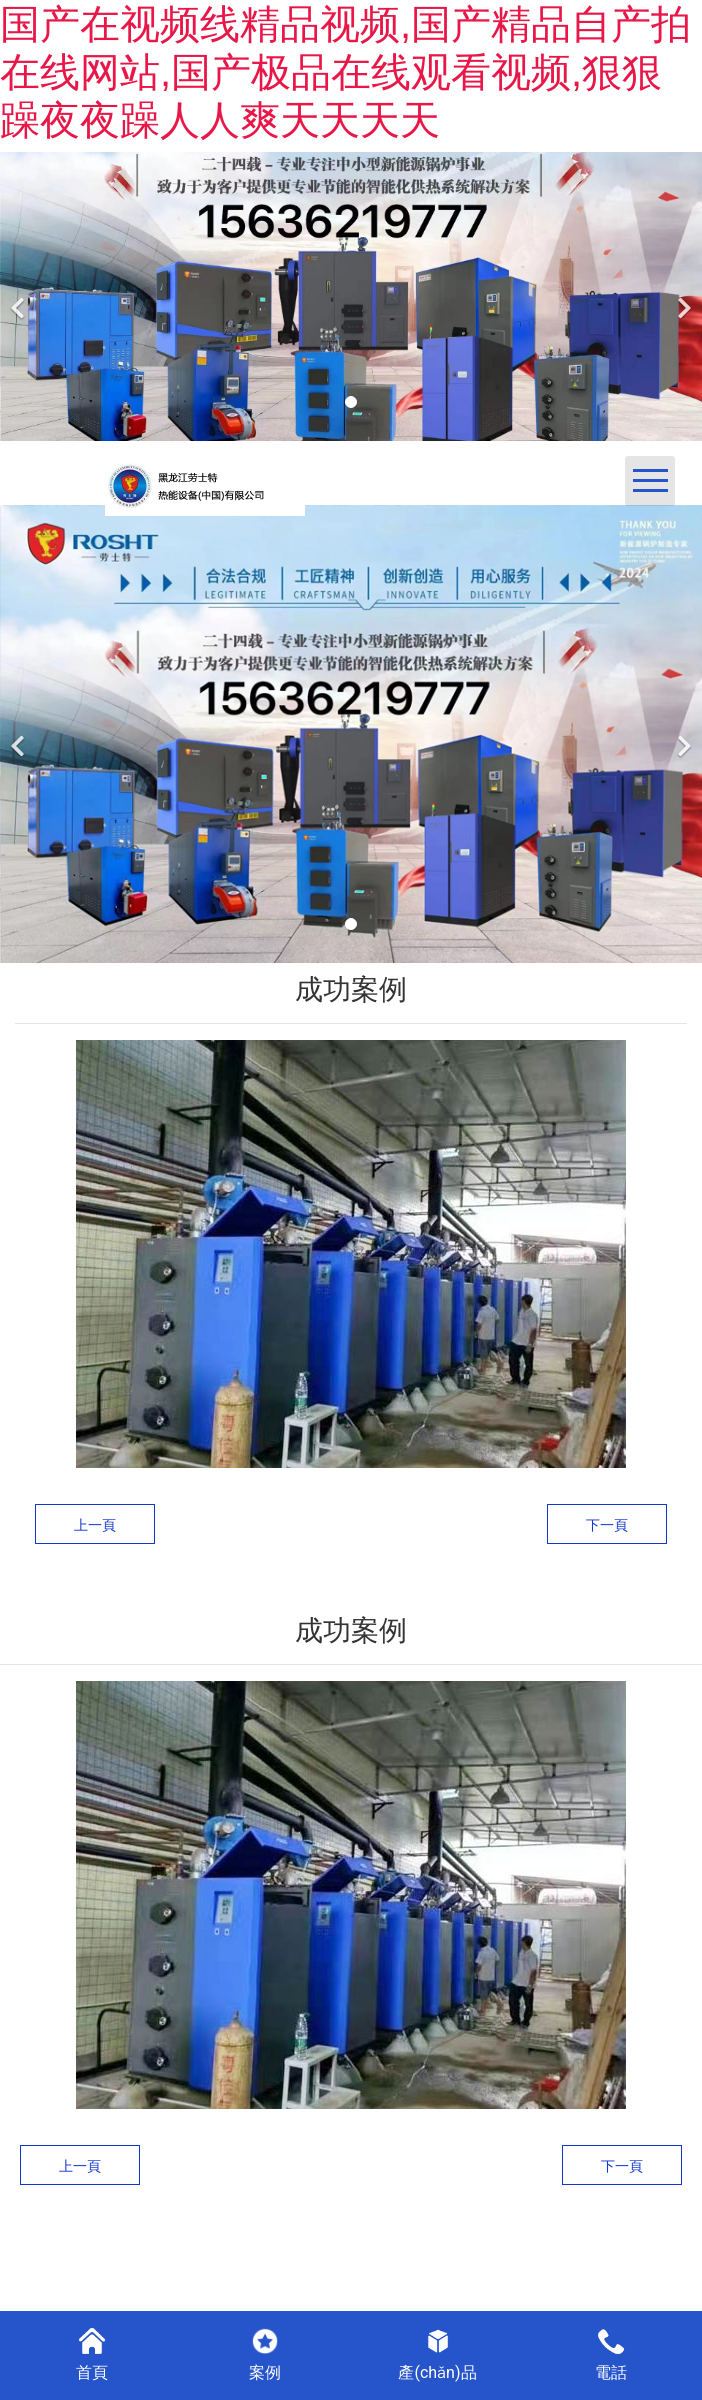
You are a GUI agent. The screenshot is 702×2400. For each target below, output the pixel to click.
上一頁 (95, 1525)
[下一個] (682, 296)
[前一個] (20, 296)
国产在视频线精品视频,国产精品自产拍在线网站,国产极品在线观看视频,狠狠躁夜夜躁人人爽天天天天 (345, 72)
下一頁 (607, 1525)
